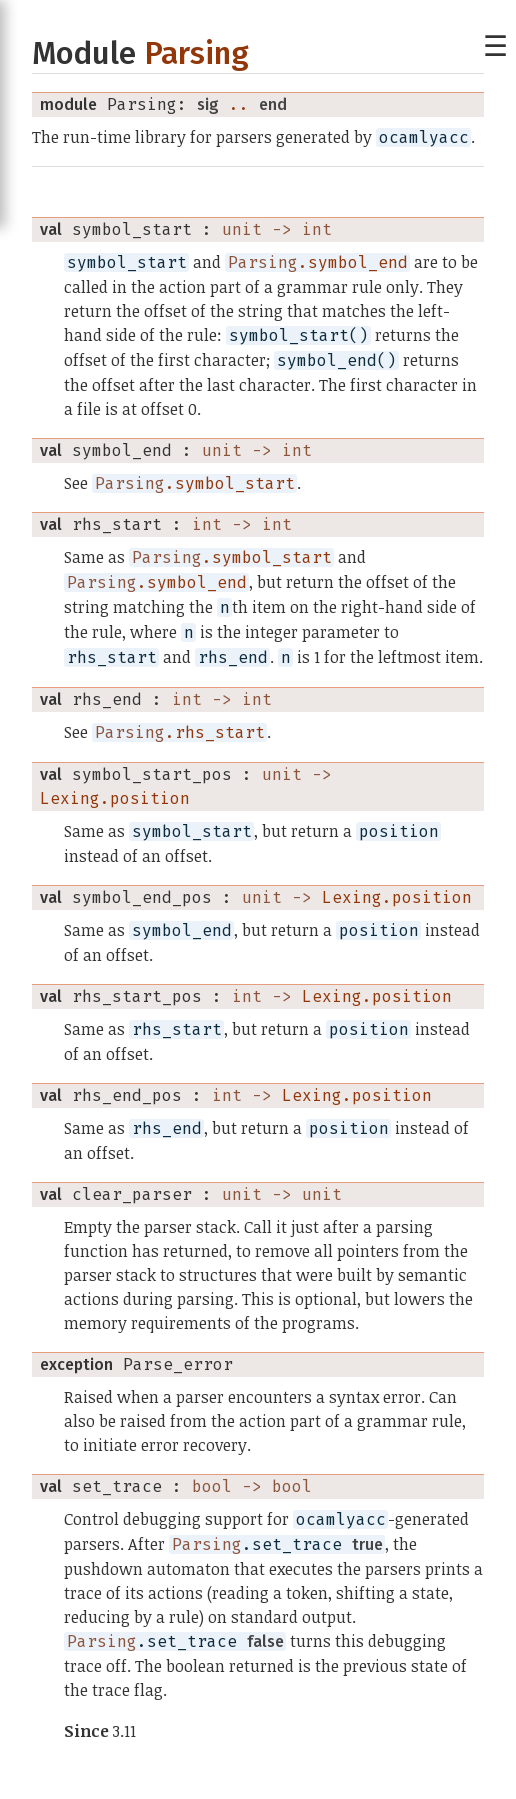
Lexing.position (115, 798)
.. (239, 104)
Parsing (196, 53)
